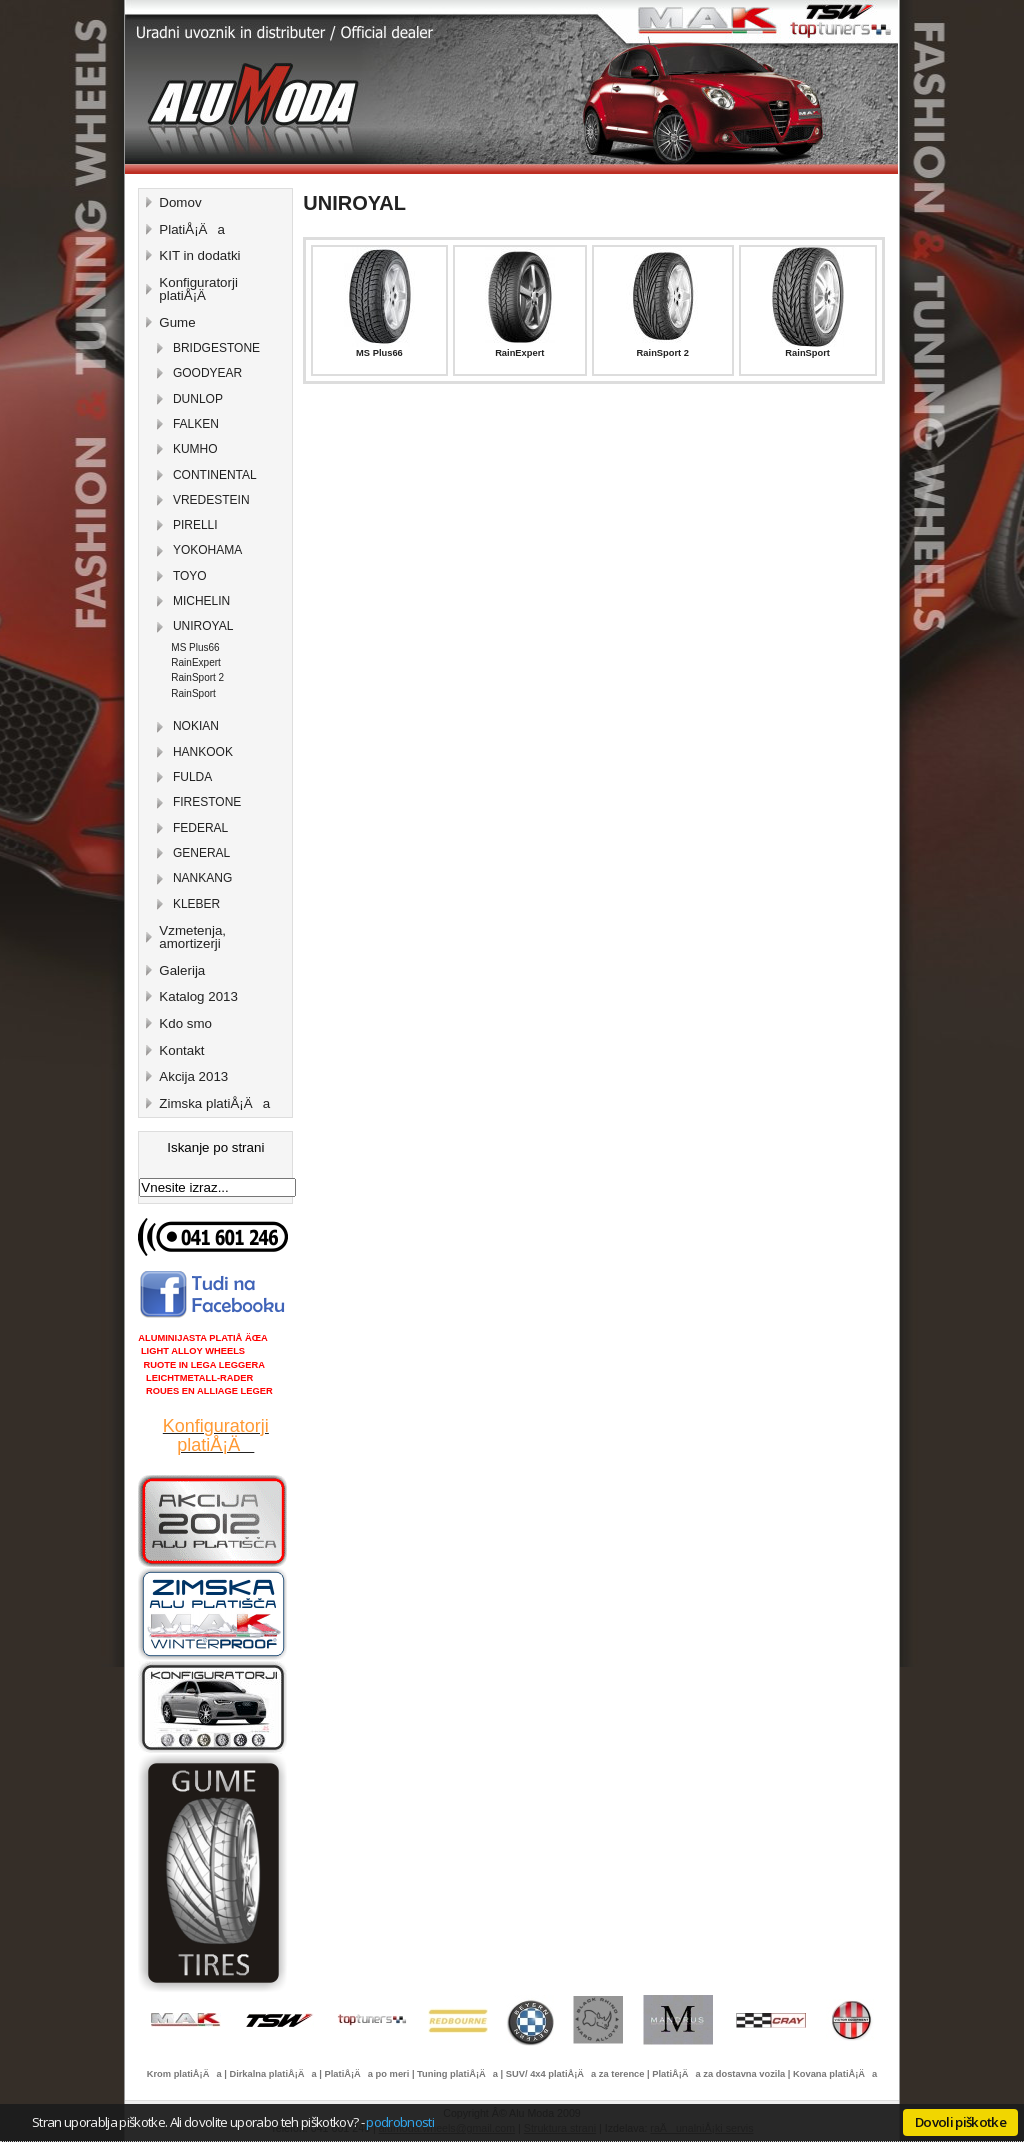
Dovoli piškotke (960, 2122)
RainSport (807, 353)
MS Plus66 (379, 353)
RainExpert (519, 353)
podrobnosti (400, 2122)
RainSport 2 (663, 353)
